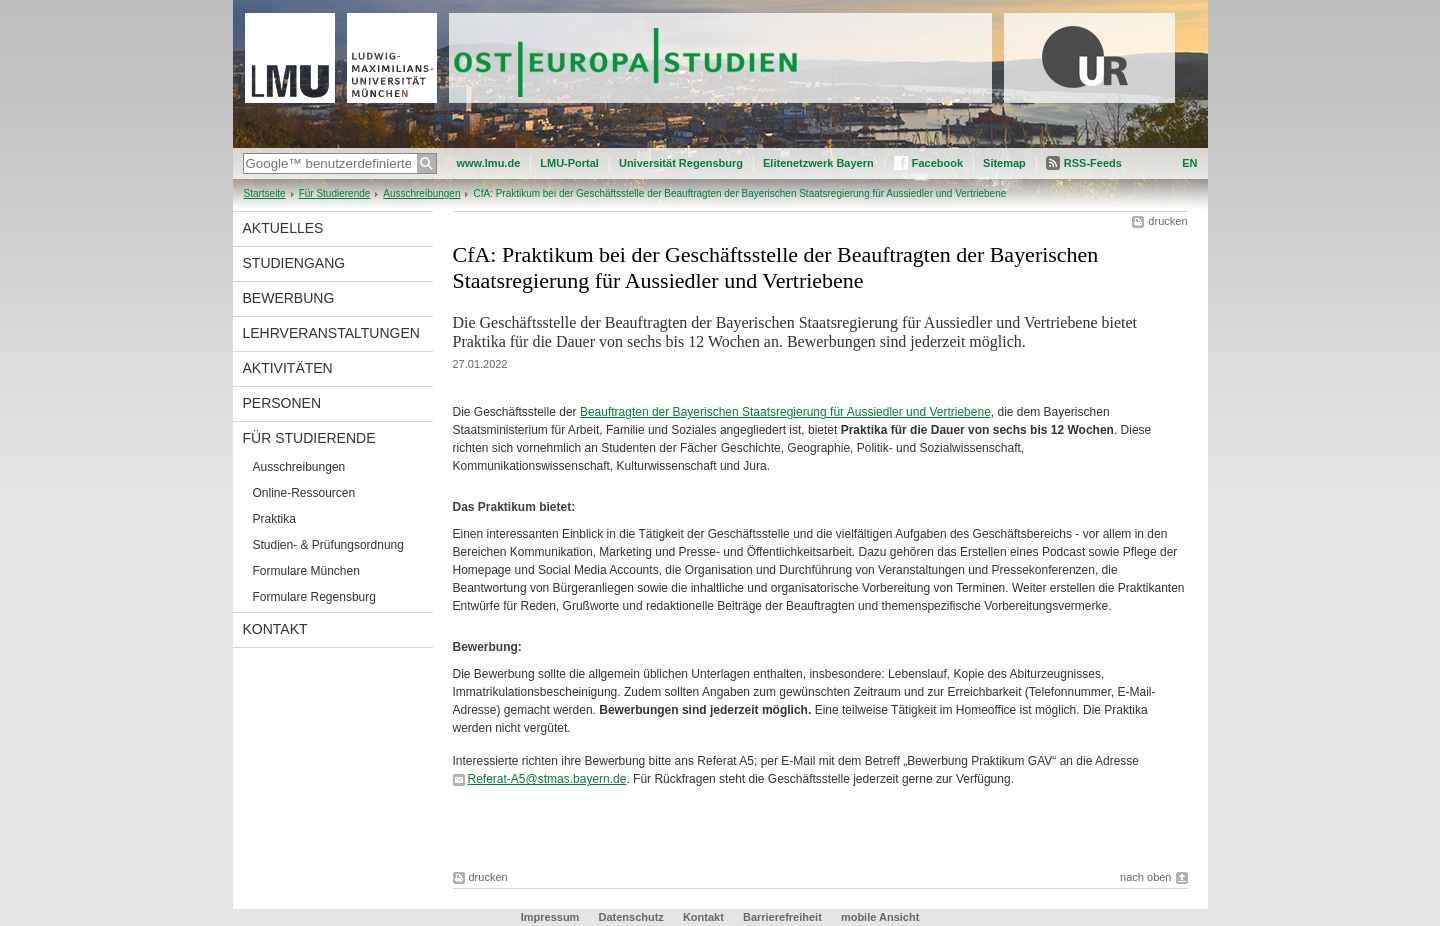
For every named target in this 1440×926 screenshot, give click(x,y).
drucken (1167, 221)
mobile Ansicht (880, 917)
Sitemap (1004, 163)
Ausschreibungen (421, 193)
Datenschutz (630, 917)
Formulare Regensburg (314, 597)
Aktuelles (283, 228)
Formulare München (306, 571)
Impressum (550, 917)
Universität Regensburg (681, 163)
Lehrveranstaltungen (331, 333)
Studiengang (294, 263)
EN (1189, 163)
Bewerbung (289, 298)
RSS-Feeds (1093, 163)
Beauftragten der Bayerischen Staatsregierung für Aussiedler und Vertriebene (785, 412)
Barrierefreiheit (784, 917)
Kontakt (275, 629)
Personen (282, 403)
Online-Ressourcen (304, 493)
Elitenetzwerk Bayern (818, 163)
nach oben (1145, 877)
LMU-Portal (569, 163)
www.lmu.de (489, 163)
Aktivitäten (288, 368)
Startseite (265, 193)
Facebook (937, 163)
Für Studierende (335, 193)
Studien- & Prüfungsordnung (328, 545)
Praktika (274, 519)
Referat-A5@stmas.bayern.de (547, 779)
